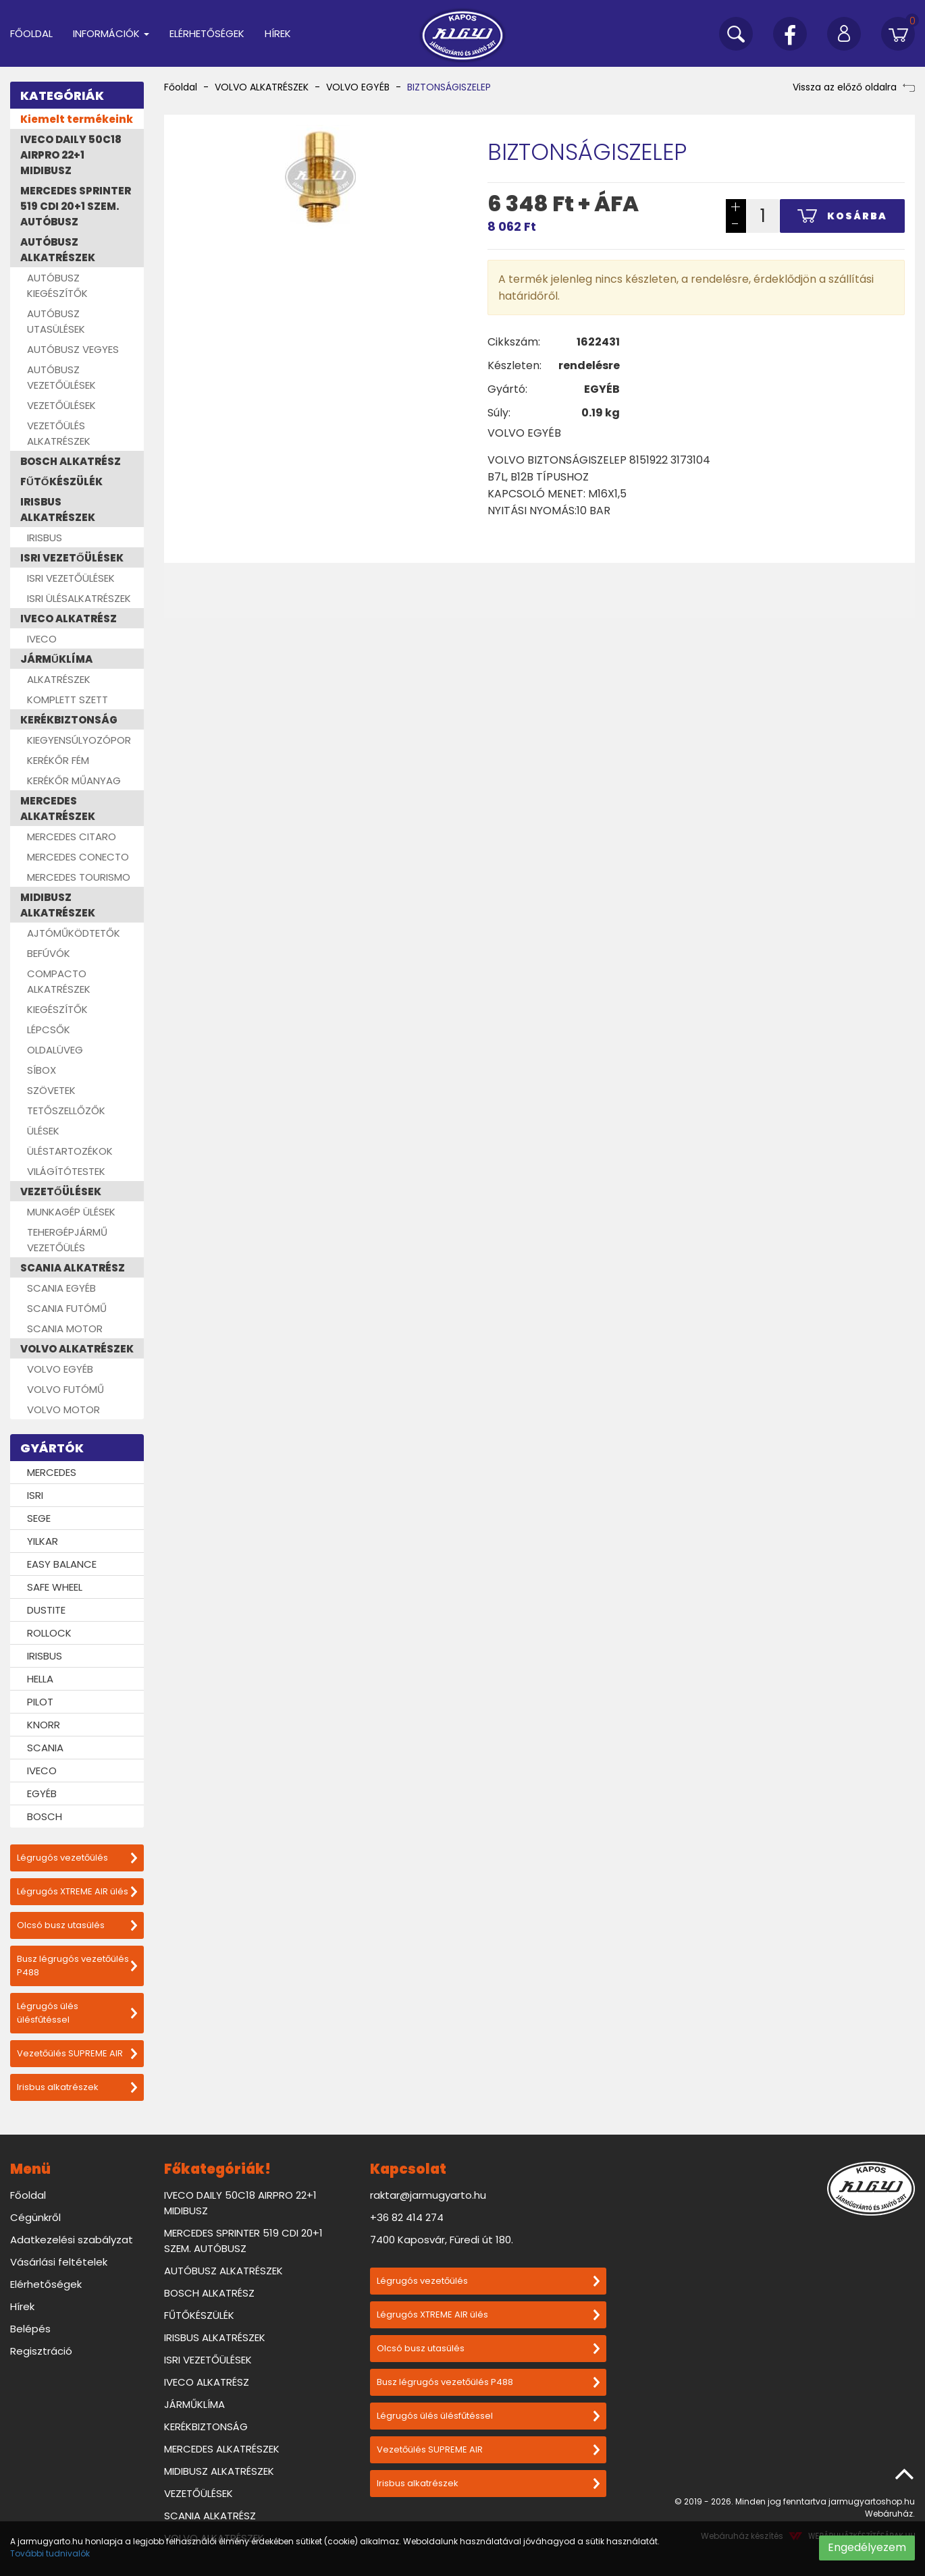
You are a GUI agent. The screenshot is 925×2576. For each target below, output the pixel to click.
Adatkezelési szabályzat (71, 2239)
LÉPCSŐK (48, 1029)
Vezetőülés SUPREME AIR (77, 2053)
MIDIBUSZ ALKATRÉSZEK (57, 905)
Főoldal (31, 33)
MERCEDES (51, 1472)
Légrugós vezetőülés (77, 1857)
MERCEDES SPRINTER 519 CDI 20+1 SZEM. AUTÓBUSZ (75, 206)
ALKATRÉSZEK (58, 679)
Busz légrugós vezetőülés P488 (77, 1965)
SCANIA (45, 1748)
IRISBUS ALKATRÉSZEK (57, 509)
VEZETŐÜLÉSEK (61, 405)
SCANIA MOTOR (65, 1328)
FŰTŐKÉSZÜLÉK (61, 481)
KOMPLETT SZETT (67, 699)
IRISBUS (44, 537)
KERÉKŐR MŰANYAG (74, 780)
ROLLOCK (49, 1633)
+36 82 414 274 (407, 2217)
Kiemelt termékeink (76, 119)
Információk (111, 33)
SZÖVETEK (51, 1090)
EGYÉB (42, 1793)
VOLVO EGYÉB (60, 1369)
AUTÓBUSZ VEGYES (73, 349)
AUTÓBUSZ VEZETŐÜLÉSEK (61, 377)
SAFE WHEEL (54, 1587)
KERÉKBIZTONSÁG (68, 720)
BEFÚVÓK (48, 953)
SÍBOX (41, 1070)
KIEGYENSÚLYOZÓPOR (79, 740)
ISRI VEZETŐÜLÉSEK (72, 558)
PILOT (40, 1702)
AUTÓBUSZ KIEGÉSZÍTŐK (57, 285)
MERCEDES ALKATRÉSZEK (57, 808)
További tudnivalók (50, 2553)
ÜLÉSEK (43, 1131)
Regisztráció (41, 2351)
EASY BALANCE (62, 1564)
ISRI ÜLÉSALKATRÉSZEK (79, 598)
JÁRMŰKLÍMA (56, 659)
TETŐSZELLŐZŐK (66, 1110)
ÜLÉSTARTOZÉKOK (70, 1151)
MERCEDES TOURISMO (78, 877)
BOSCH (44, 1816)
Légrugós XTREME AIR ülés (77, 1891)
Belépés (30, 2329)
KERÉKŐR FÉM (58, 760)
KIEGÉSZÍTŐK (57, 1009)
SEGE (39, 1518)
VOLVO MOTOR (63, 1409)
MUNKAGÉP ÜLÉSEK (71, 1212)
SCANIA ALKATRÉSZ (72, 1268)
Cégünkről (35, 2217)
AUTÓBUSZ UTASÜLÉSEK (56, 321)
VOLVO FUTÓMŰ (65, 1389)
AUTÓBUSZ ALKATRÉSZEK (57, 250)
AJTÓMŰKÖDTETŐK (73, 933)
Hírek (278, 33)
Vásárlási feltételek (58, 2262)
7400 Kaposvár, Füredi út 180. (441, 2239)
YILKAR (42, 1541)
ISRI (35, 1495)
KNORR (43, 1725)
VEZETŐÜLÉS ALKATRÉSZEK (58, 433)
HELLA (40, 1679)
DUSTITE (46, 1610)
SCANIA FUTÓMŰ (67, 1308)
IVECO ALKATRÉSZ (68, 618)
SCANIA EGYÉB (61, 1288)
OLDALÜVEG (55, 1050)
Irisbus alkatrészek (77, 2087)
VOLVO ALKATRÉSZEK (77, 1349)
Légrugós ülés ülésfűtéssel (77, 2013)
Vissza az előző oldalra (854, 87)
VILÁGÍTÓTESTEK (66, 1171)
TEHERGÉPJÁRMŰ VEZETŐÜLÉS (67, 1240)
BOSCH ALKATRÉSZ (70, 461)
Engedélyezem (867, 2547)
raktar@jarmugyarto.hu (428, 2195)
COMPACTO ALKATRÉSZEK (58, 981)
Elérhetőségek (206, 33)
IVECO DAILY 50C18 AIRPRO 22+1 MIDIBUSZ (71, 154)
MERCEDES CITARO (71, 836)
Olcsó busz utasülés (77, 1925)
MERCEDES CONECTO (78, 857)
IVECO (42, 639)
